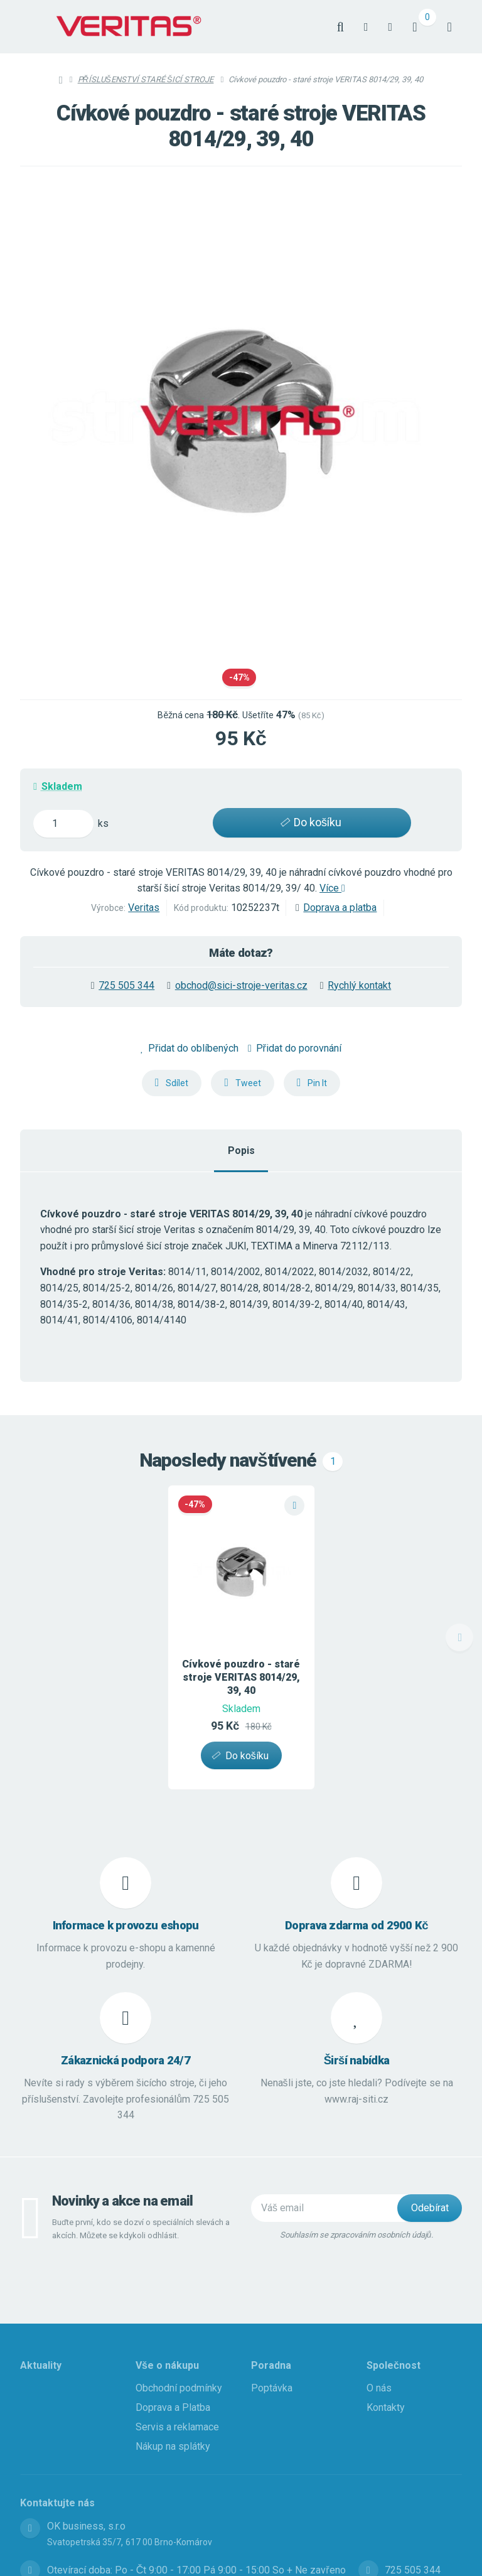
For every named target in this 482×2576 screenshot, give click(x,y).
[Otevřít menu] (449, 27)
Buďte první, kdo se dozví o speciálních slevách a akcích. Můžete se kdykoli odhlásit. (141, 2229)
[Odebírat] (429, 2208)
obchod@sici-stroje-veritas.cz (241, 985)
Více (332, 888)
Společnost (393, 2365)
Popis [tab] (241, 1150)
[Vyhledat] (340, 27)
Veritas (143, 907)
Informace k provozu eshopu (126, 1925)
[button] (172, 1083)
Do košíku (309, 822)
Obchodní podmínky (179, 2388)
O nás (379, 2388)
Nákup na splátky (173, 2446)
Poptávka (271, 2388)
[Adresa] (30, 2528)
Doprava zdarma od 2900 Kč (356, 1925)
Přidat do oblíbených (189, 1048)
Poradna (271, 2365)
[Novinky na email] (330, 2208)
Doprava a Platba (173, 2407)
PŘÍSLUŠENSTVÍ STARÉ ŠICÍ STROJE (146, 79)
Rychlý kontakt (359, 985)
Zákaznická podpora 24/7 (125, 2060)
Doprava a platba (340, 907)
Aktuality (41, 2365)
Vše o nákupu (167, 2365)
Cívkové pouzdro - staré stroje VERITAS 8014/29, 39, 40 (241, 1677)
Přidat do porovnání (294, 1048)
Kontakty (386, 2407)
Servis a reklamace (177, 2427)
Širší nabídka (357, 2060)
